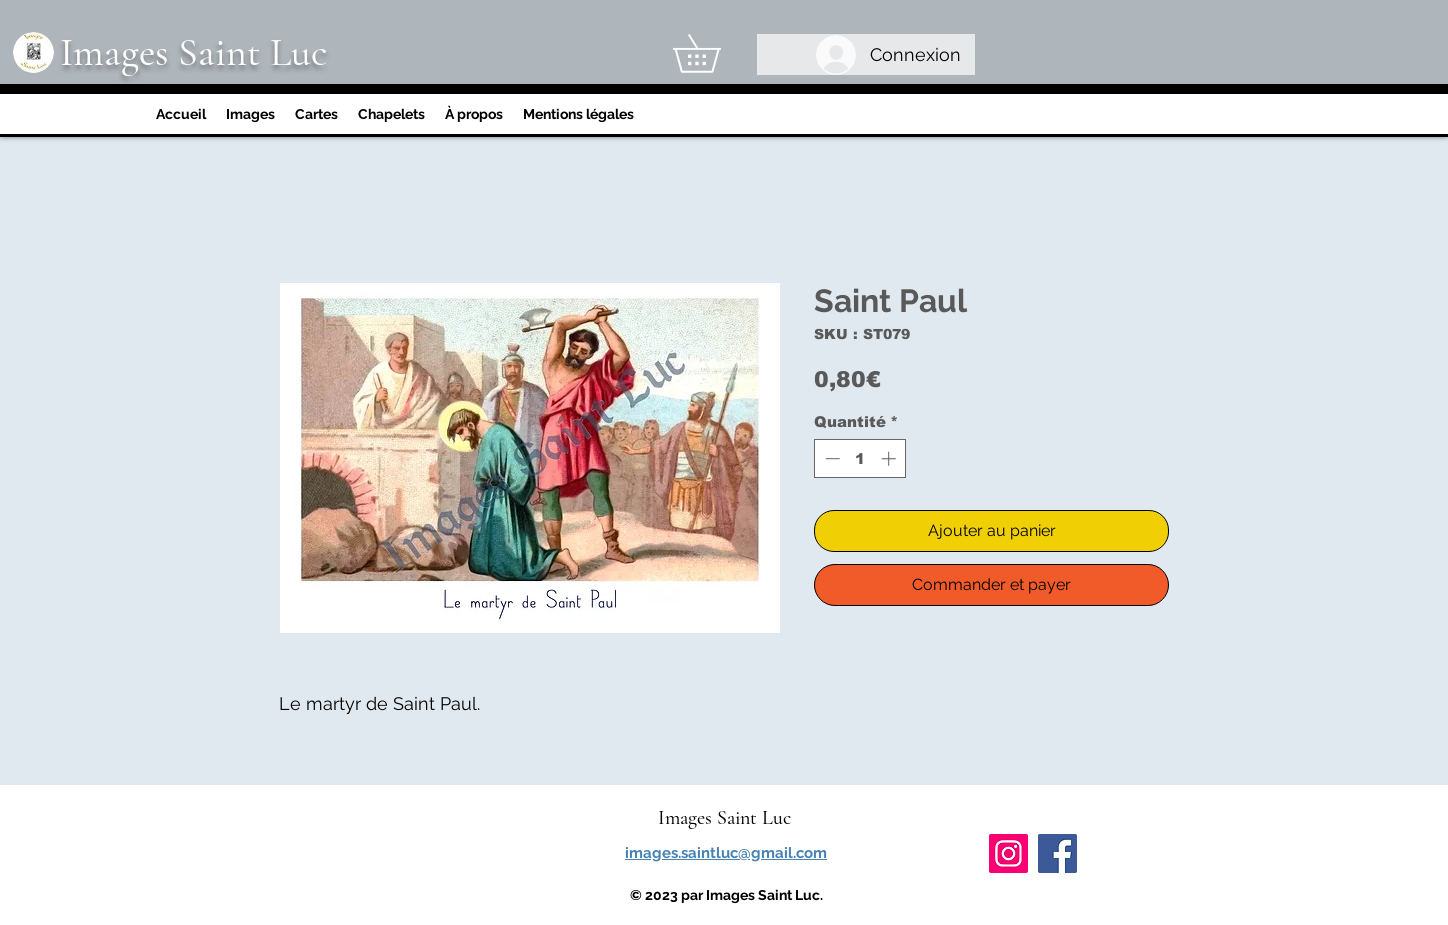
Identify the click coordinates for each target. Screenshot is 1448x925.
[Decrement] (830, 458)
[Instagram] (1008, 853)
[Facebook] (1057, 853)
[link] (715, 53)
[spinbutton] (860, 458)
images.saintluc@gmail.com (726, 853)
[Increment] (890, 458)
